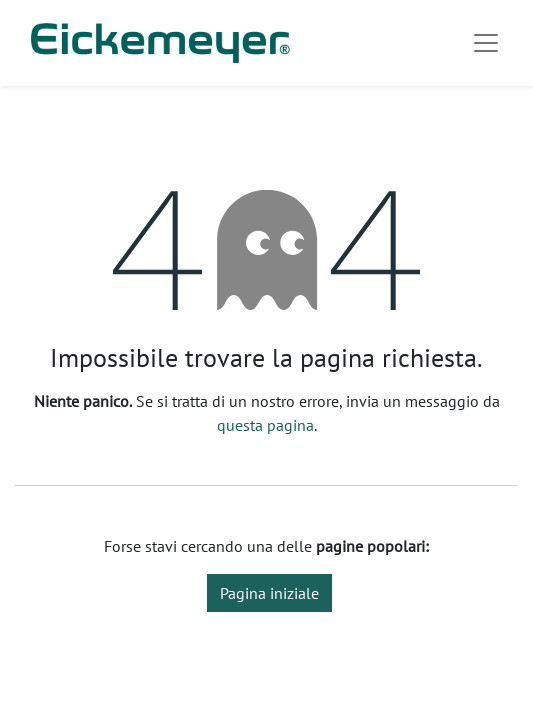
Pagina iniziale (269, 593)
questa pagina (265, 425)
